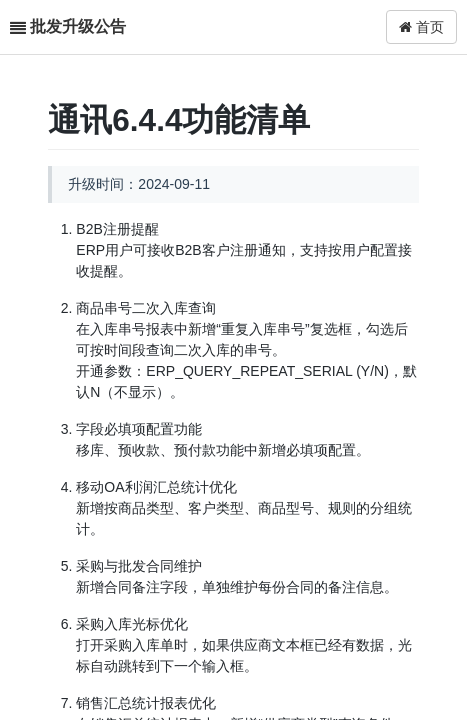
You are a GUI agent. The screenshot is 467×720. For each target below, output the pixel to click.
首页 (421, 27)
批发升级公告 (78, 26)
